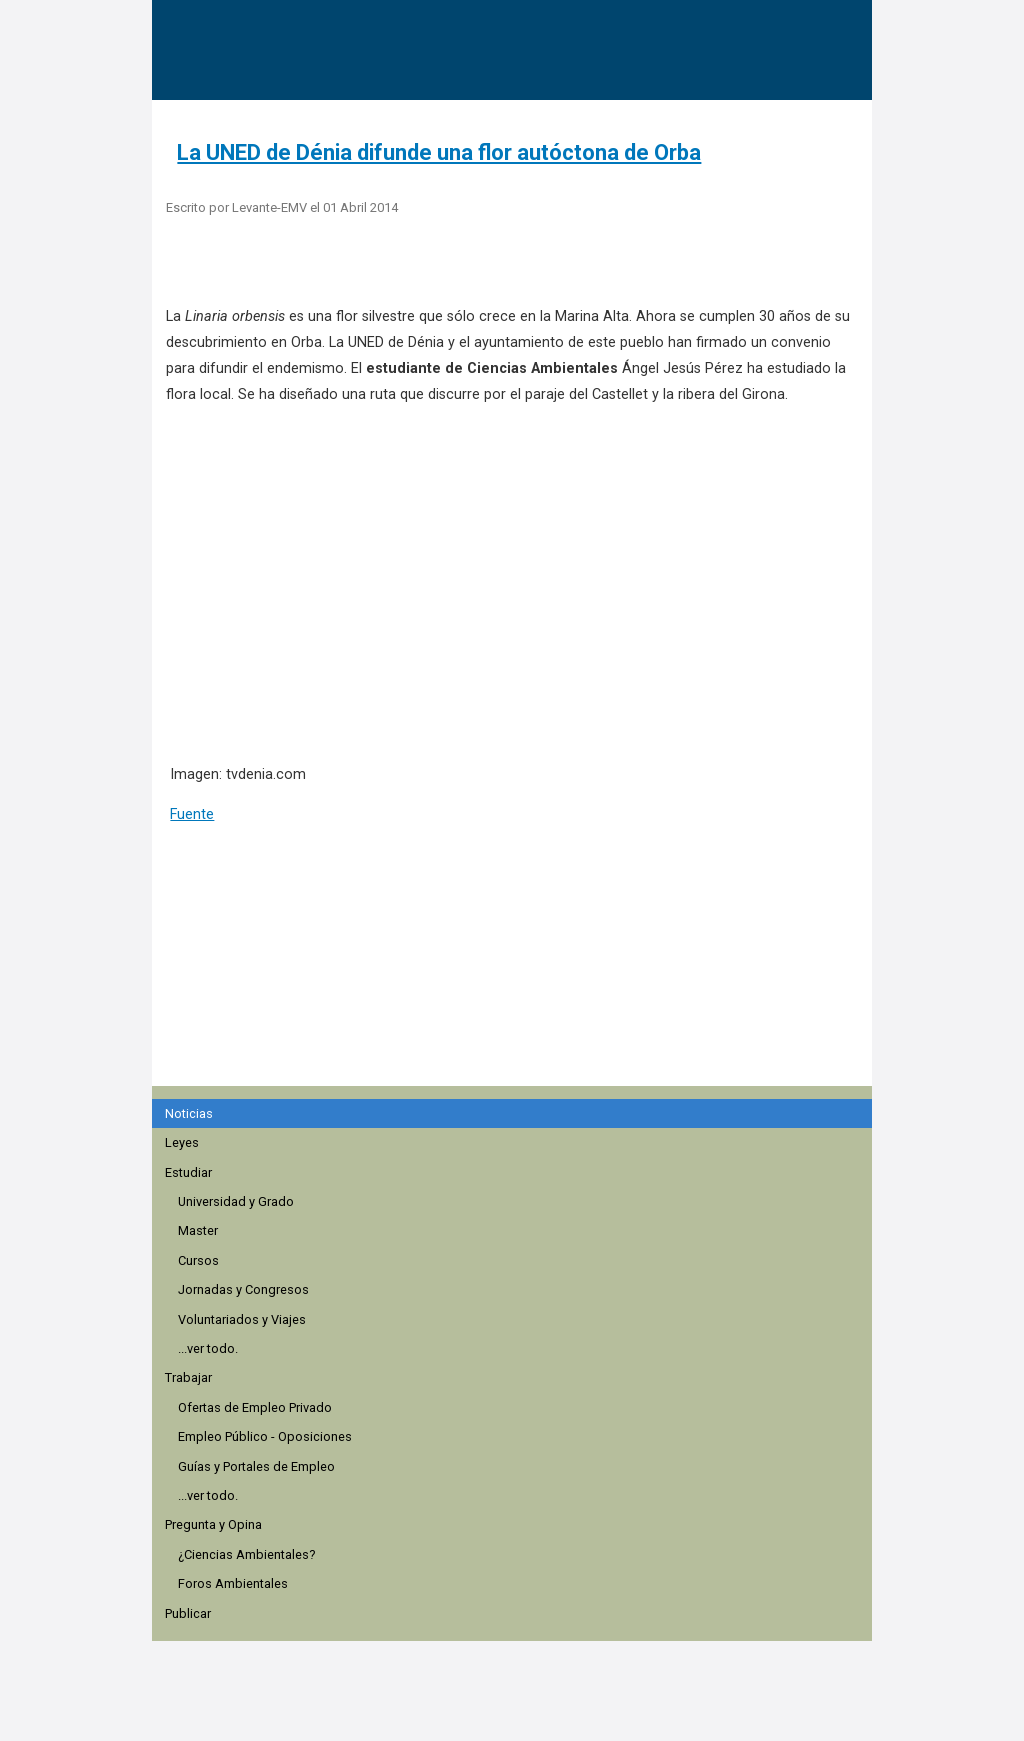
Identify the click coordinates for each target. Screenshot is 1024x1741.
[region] (518, 966)
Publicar (188, 1613)
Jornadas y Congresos (243, 1289)
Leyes (182, 1142)
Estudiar (188, 1172)
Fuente (192, 814)
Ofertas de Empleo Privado (255, 1407)
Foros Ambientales (233, 1583)
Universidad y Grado (236, 1201)
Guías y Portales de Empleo (256, 1466)
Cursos (198, 1260)
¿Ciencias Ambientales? (246, 1554)
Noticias (189, 1113)
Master (198, 1230)
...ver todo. (208, 1348)
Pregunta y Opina (213, 1524)
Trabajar (188, 1377)
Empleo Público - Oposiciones (265, 1436)
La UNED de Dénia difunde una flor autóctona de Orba (439, 152)
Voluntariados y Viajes (242, 1319)
